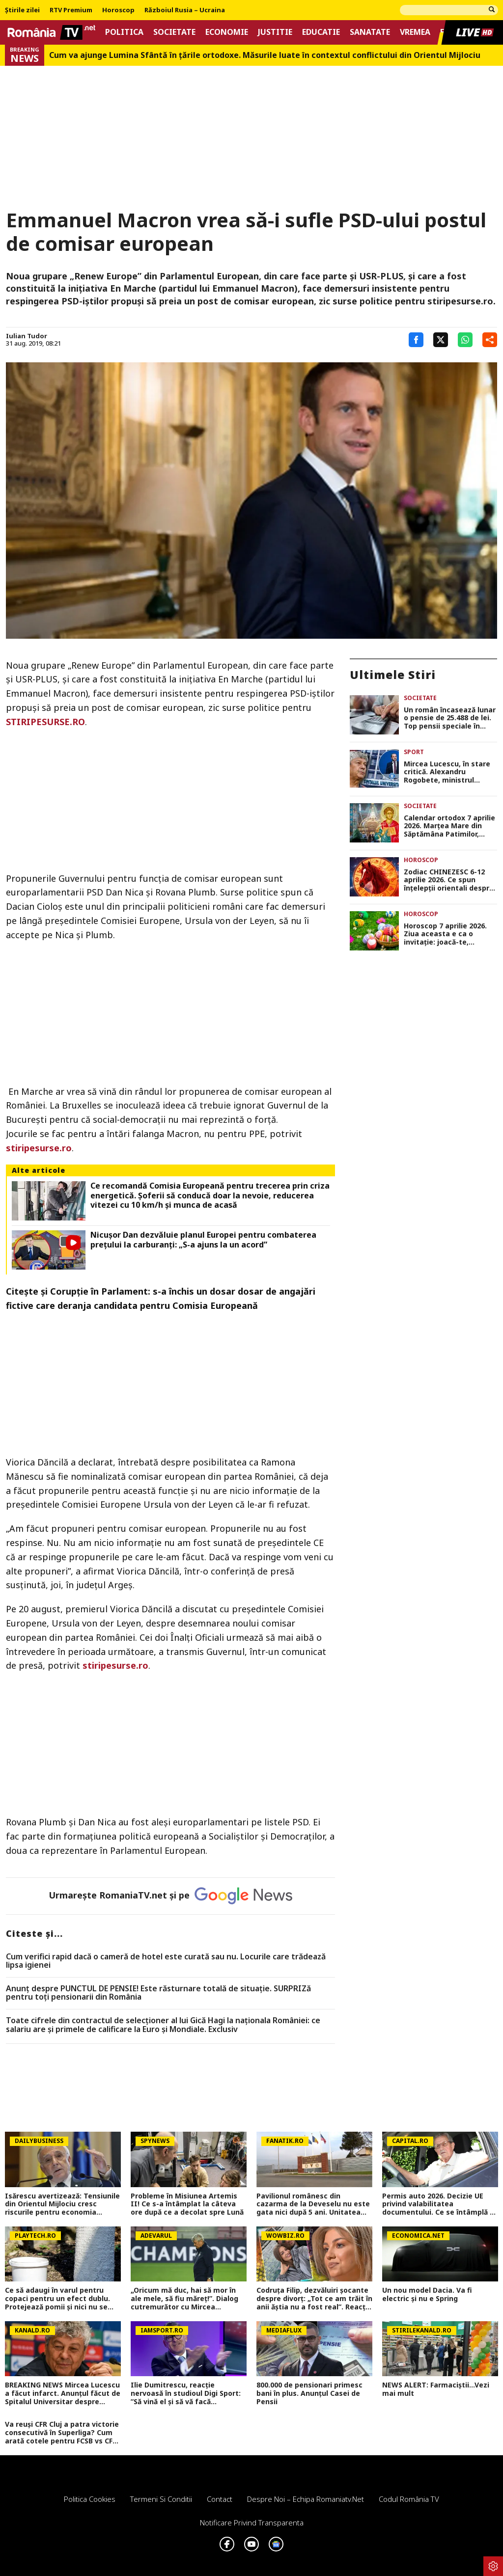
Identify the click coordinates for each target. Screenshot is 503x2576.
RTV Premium (71, 10)
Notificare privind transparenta (252, 2522)
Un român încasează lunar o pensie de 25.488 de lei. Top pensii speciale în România (450, 718)
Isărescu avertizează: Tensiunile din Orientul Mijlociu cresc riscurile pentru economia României (62, 2204)
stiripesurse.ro (39, 1148)
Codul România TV (409, 2499)
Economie (226, 32)
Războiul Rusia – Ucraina (184, 10)
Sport (414, 752)
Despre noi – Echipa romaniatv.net (305, 2499)
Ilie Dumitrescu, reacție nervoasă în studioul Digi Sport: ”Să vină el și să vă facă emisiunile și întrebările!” (186, 2393)
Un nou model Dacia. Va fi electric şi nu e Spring (427, 2294)
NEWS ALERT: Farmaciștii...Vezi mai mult (435, 2389)
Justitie (275, 32)
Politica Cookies (89, 2499)
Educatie (321, 32)
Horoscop (118, 10)
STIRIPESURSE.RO (45, 722)
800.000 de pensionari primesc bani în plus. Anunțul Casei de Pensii (309, 2393)
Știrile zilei (22, 10)
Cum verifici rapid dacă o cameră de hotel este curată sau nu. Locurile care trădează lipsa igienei (166, 1961)
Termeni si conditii (161, 2499)
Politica (124, 32)
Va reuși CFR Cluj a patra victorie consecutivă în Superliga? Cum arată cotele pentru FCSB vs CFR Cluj (62, 2432)
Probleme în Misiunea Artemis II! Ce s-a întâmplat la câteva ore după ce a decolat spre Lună (187, 2204)
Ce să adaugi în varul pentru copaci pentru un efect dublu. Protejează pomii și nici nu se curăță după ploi (57, 2298)
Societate (174, 32)
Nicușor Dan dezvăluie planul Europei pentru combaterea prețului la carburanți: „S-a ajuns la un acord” (203, 1239)
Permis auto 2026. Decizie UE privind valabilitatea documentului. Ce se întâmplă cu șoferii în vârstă (440, 2204)
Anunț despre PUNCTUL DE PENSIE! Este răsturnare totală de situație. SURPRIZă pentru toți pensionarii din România (158, 1993)
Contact (219, 2499)
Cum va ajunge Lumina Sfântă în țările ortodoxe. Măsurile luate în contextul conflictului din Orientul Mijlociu (264, 55)
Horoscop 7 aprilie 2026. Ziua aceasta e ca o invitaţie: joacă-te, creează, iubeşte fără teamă (445, 934)
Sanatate (370, 32)
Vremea (415, 32)
